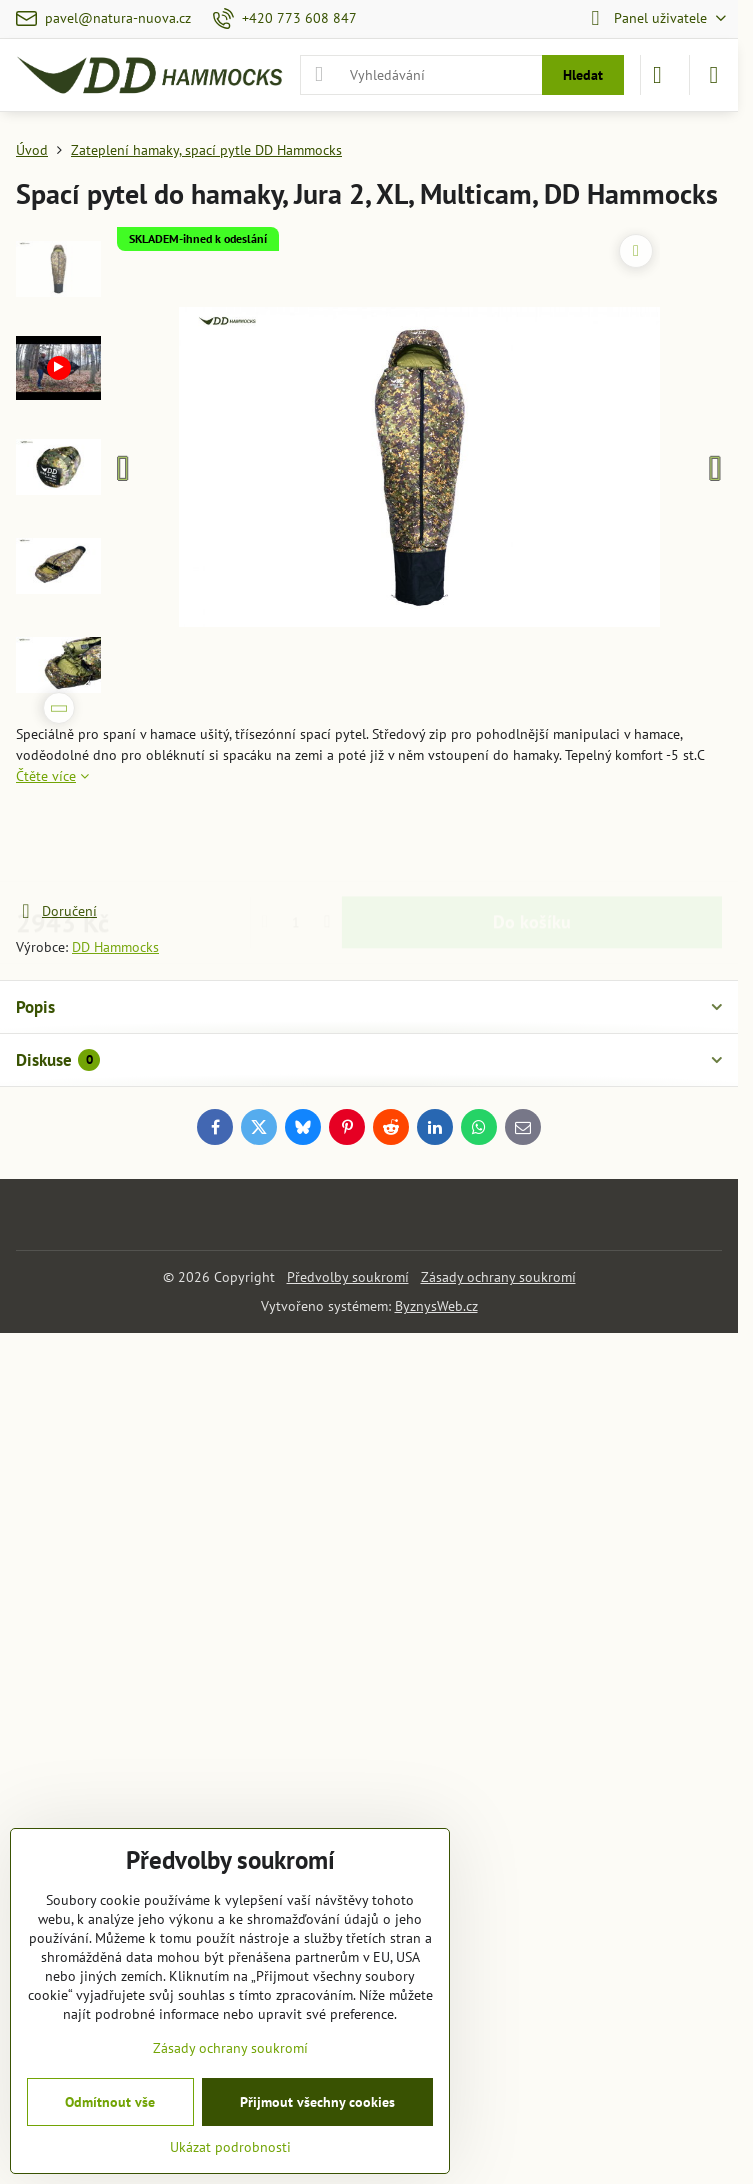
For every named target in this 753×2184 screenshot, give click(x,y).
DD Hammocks (115, 947)
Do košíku (532, 843)
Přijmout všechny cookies (317, 2102)
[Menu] (714, 75)
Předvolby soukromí (348, 1277)
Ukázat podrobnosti (230, 2147)
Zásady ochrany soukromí (498, 1277)
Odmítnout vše (110, 2102)
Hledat (583, 75)
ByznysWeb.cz (436, 1306)
